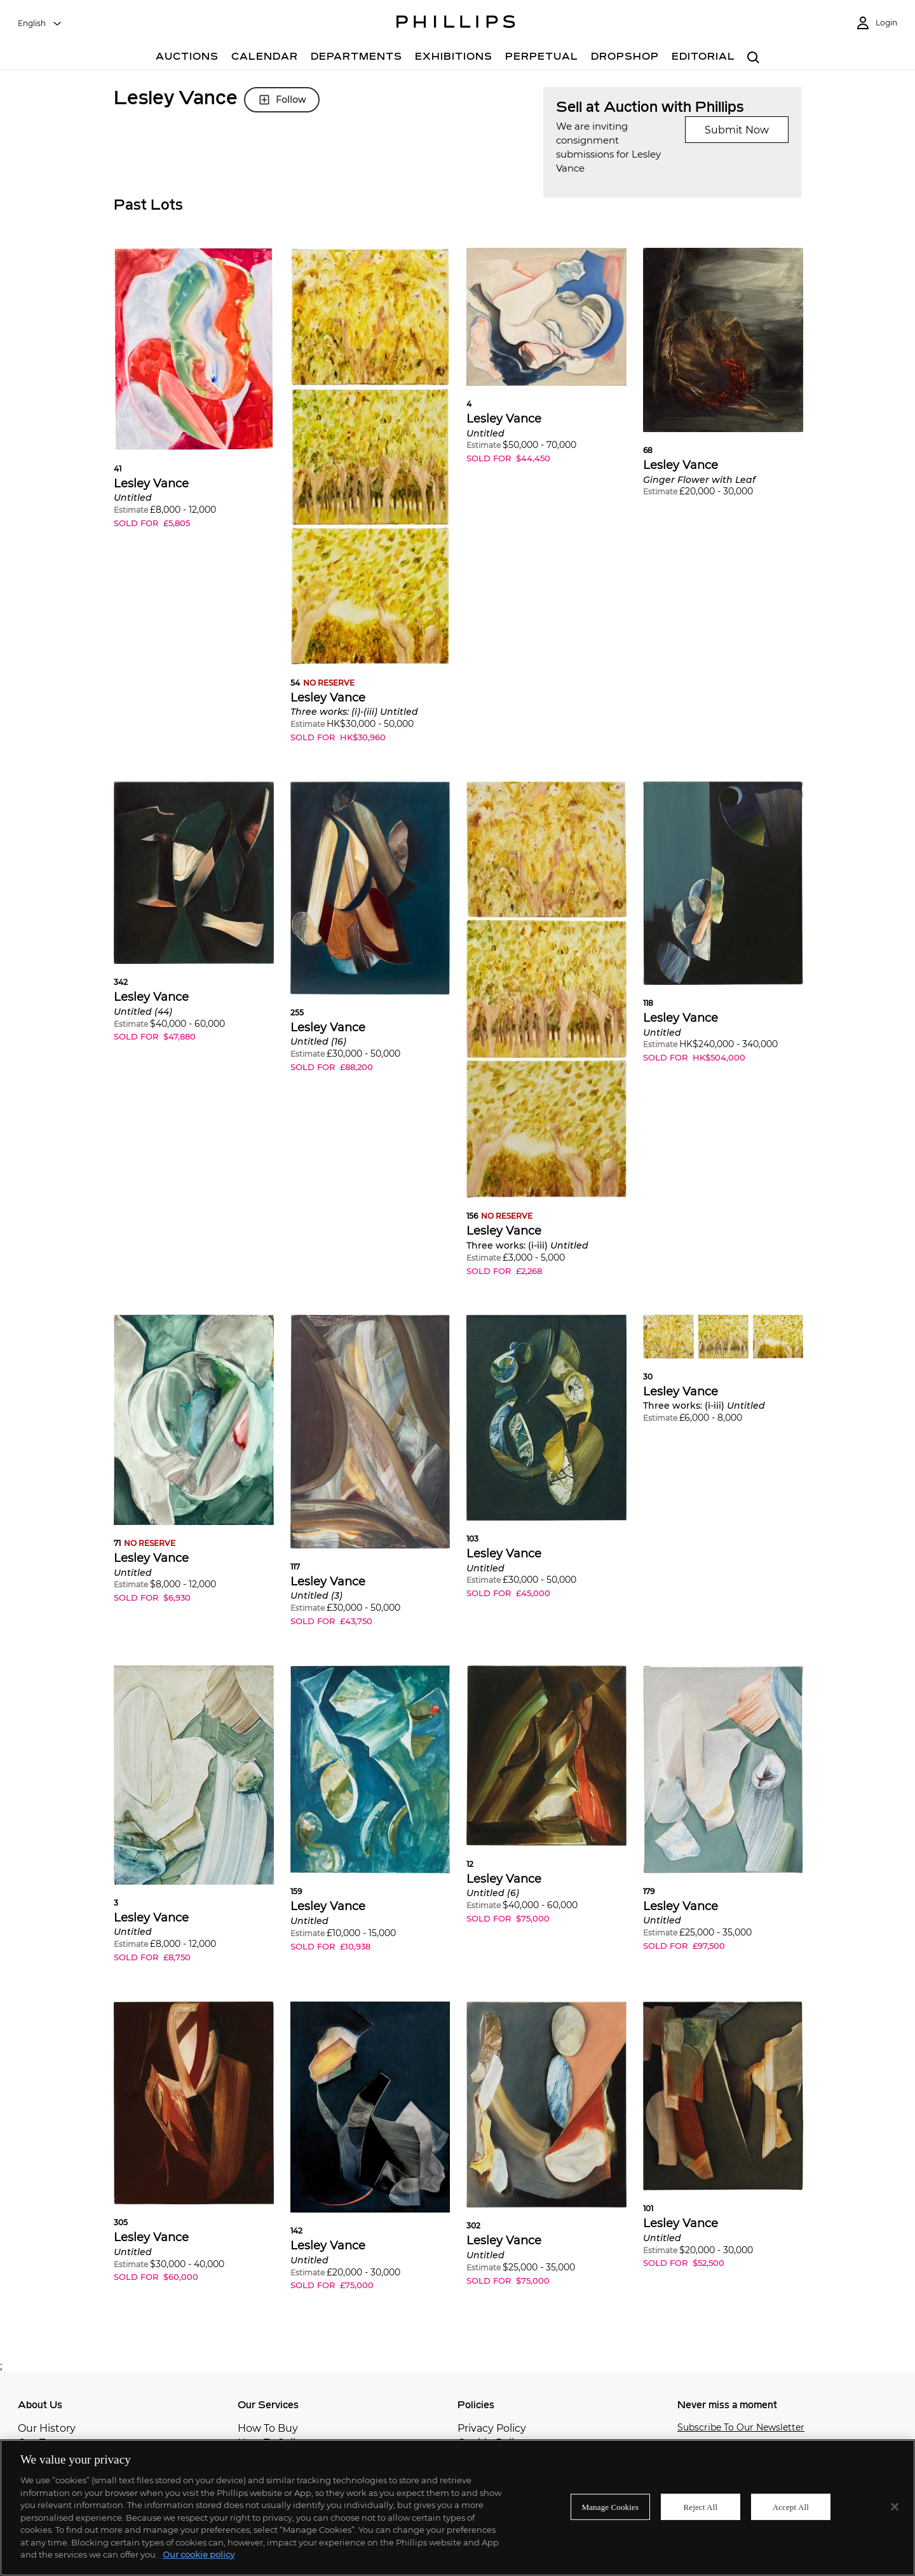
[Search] (753, 58)
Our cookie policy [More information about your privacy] (198, 2554)
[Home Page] (455, 23)
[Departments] (356, 58)
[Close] (895, 2507)
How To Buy (268, 2428)
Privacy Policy (492, 2428)
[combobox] (40, 23)
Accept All (791, 2506)
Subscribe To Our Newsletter (740, 2427)
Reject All (700, 2506)
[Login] (876, 23)
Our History (47, 2428)
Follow (281, 99)
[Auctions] (187, 58)
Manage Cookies (610, 2506)
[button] (194, 397)
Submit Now (737, 130)
